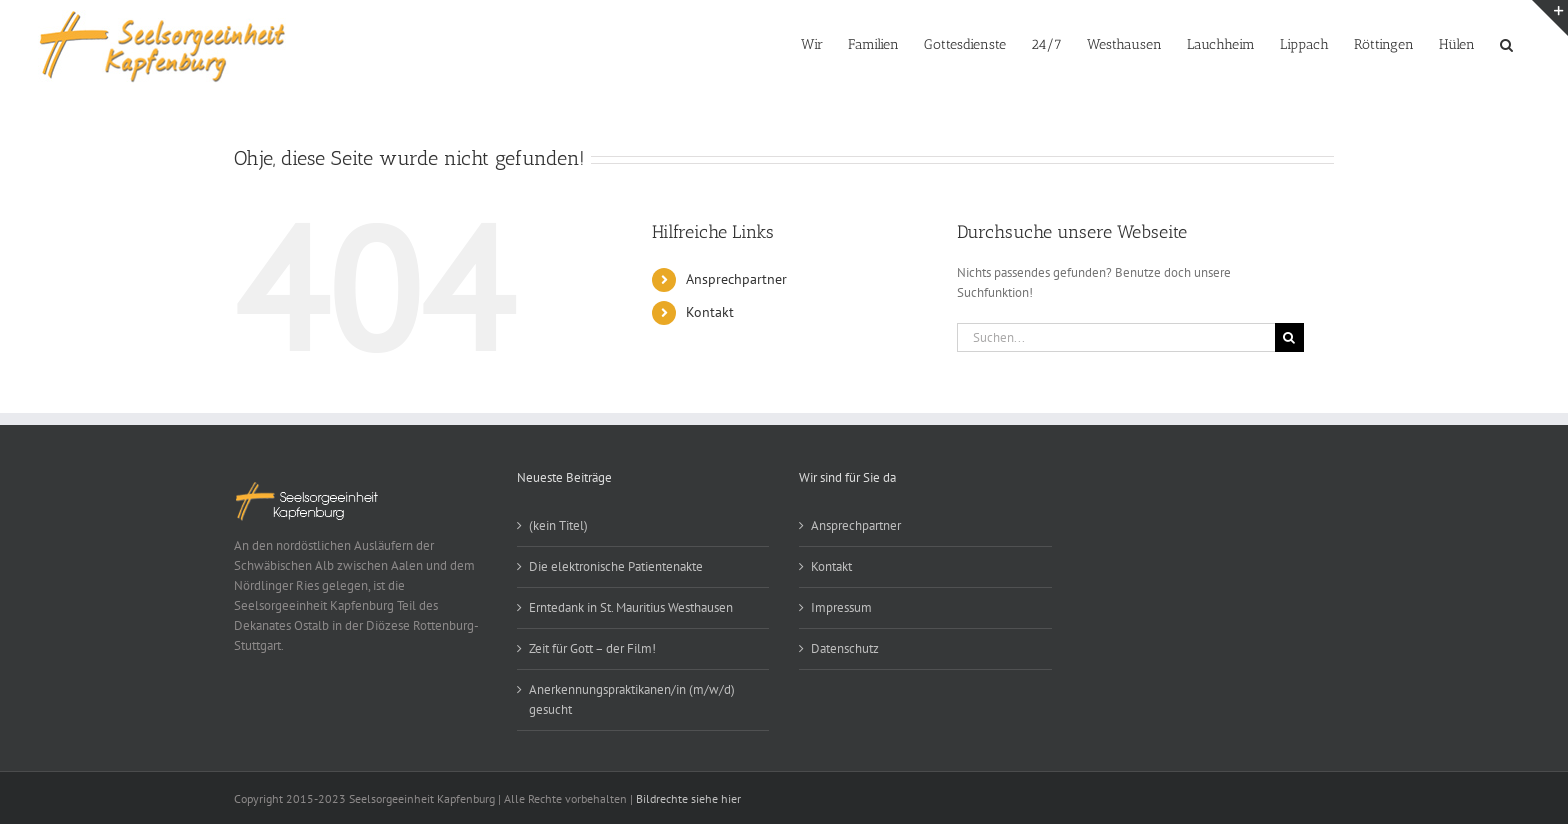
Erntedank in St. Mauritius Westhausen (638, 607)
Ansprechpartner (736, 279)
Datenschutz (845, 648)
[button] (1506, 43)
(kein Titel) (558, 525)
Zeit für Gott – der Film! (592, 648)
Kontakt (710, 312)
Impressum (841, 607)
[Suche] (1289, 337)
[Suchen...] (1116, 337)
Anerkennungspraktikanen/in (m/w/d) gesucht (632, 699)
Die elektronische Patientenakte (616, 566)
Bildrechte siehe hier (688, 798)
